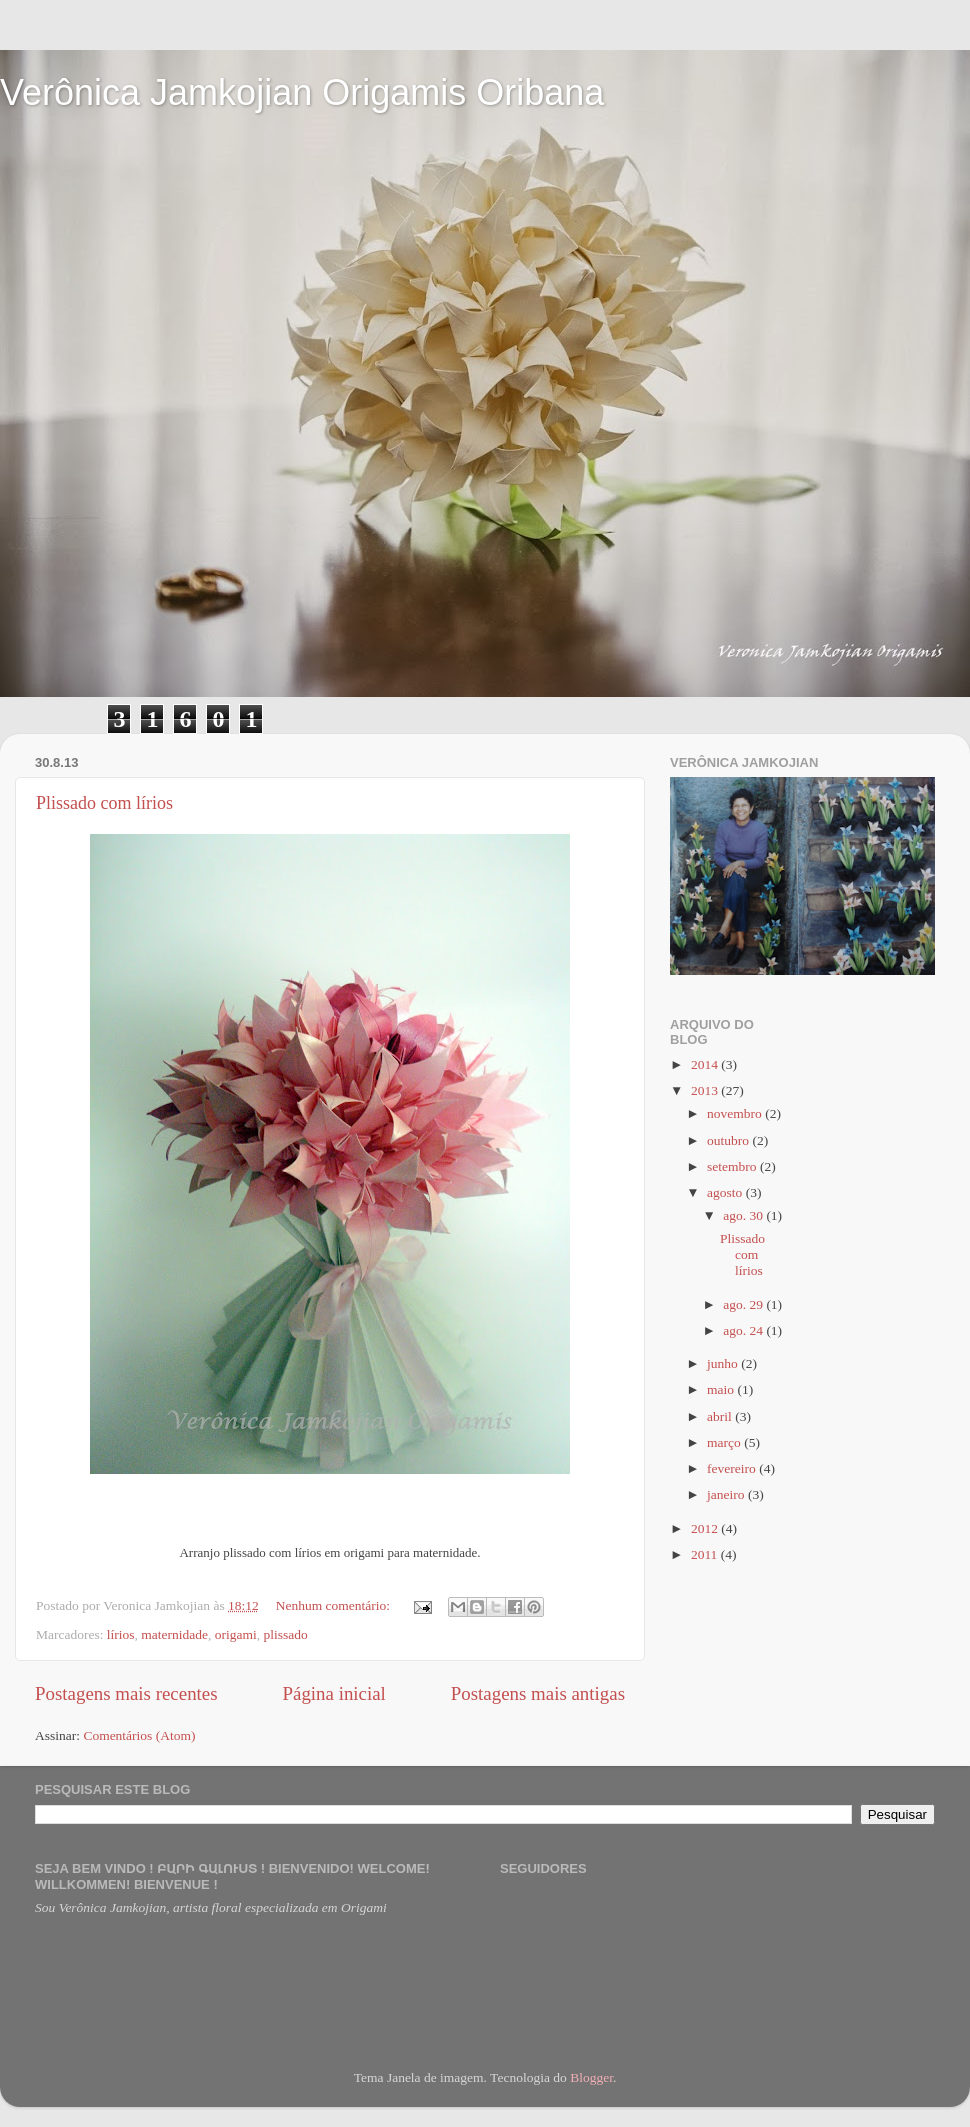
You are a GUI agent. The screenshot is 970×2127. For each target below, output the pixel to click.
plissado (286, 1634)
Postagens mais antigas (538, 1693)
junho (724, 1363)
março (725, 1442)
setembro (733, 1166)
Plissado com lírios (104, 803)
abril (721, 1416)
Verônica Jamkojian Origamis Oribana (302, 92)
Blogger (591, 2077)
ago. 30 (744, 1215)
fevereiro (733, 1468)
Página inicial (334, 1693)
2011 (706, 1554)
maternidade (174, 1634)
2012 (706, 1528)
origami (236, 1634)
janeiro (727, 1494)
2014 (706, 1064)
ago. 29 (744, 1304)
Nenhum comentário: (335, 1605)
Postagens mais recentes (126, 1693)
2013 (706, 1090)
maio (722, 1389)
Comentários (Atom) (139, 1735)
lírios (121, 1634)
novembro (736, 1113)
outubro (729, 1140)
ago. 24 (744, 1330)
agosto (726, 1192)
